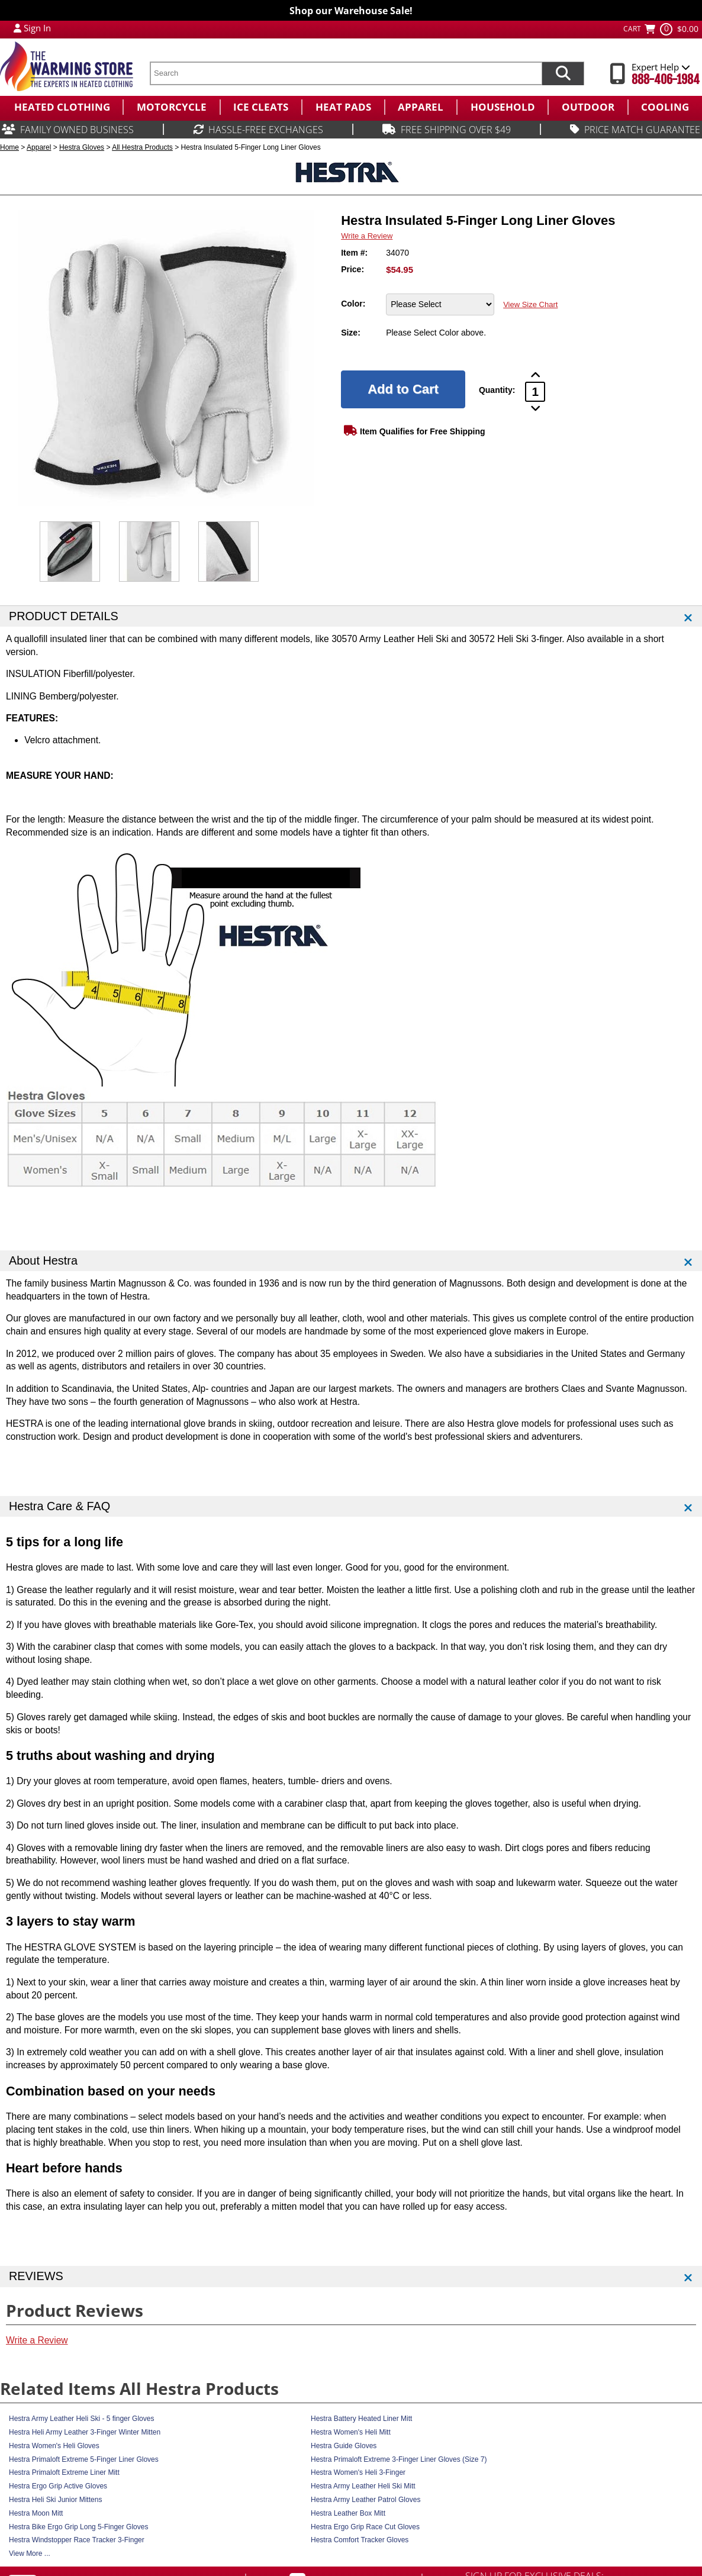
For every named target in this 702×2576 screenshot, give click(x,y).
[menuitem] (61, 107)
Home (9, 147)
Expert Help (661, 67)
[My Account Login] (17, 28)
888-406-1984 (666, 79)
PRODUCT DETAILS (63, 616)
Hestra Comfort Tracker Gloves (359, 2540)
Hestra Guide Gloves (343, 2446)
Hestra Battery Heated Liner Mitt (361, 2418)
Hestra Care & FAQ (59, 1506)
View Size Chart (530, 304)
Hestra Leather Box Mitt (348, 2513)
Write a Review (366, 235)
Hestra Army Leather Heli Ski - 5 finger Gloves (81, 2418)
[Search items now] (563, 73)
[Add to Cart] (403, 389)
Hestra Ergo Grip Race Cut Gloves (365, 2527)
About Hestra (43, 1260)
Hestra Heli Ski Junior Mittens (55, 2500)
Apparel (39, 147)
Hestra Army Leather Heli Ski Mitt (363, 2486)
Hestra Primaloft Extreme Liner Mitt (64, 2472)
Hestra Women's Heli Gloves (54, 2446)
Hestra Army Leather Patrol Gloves (365, 2500)
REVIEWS (36, 2275)
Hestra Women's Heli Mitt (351, 2432)
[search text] (346, 73)
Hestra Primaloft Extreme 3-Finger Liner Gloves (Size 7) (399, 2459)
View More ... (29, 2553)
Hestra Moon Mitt (36, 2513)
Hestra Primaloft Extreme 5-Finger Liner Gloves (84, 2459)
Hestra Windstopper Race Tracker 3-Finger (76, 2540)
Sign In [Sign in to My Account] (37, 28)
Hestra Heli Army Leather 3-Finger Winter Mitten (84, 2432)
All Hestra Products (142, 147)
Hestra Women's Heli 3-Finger (358, 2472)
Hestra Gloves (81, 147)
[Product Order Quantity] (535, 392)
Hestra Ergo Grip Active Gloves (58, 2486)
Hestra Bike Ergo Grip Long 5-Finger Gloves (78, 2527)
